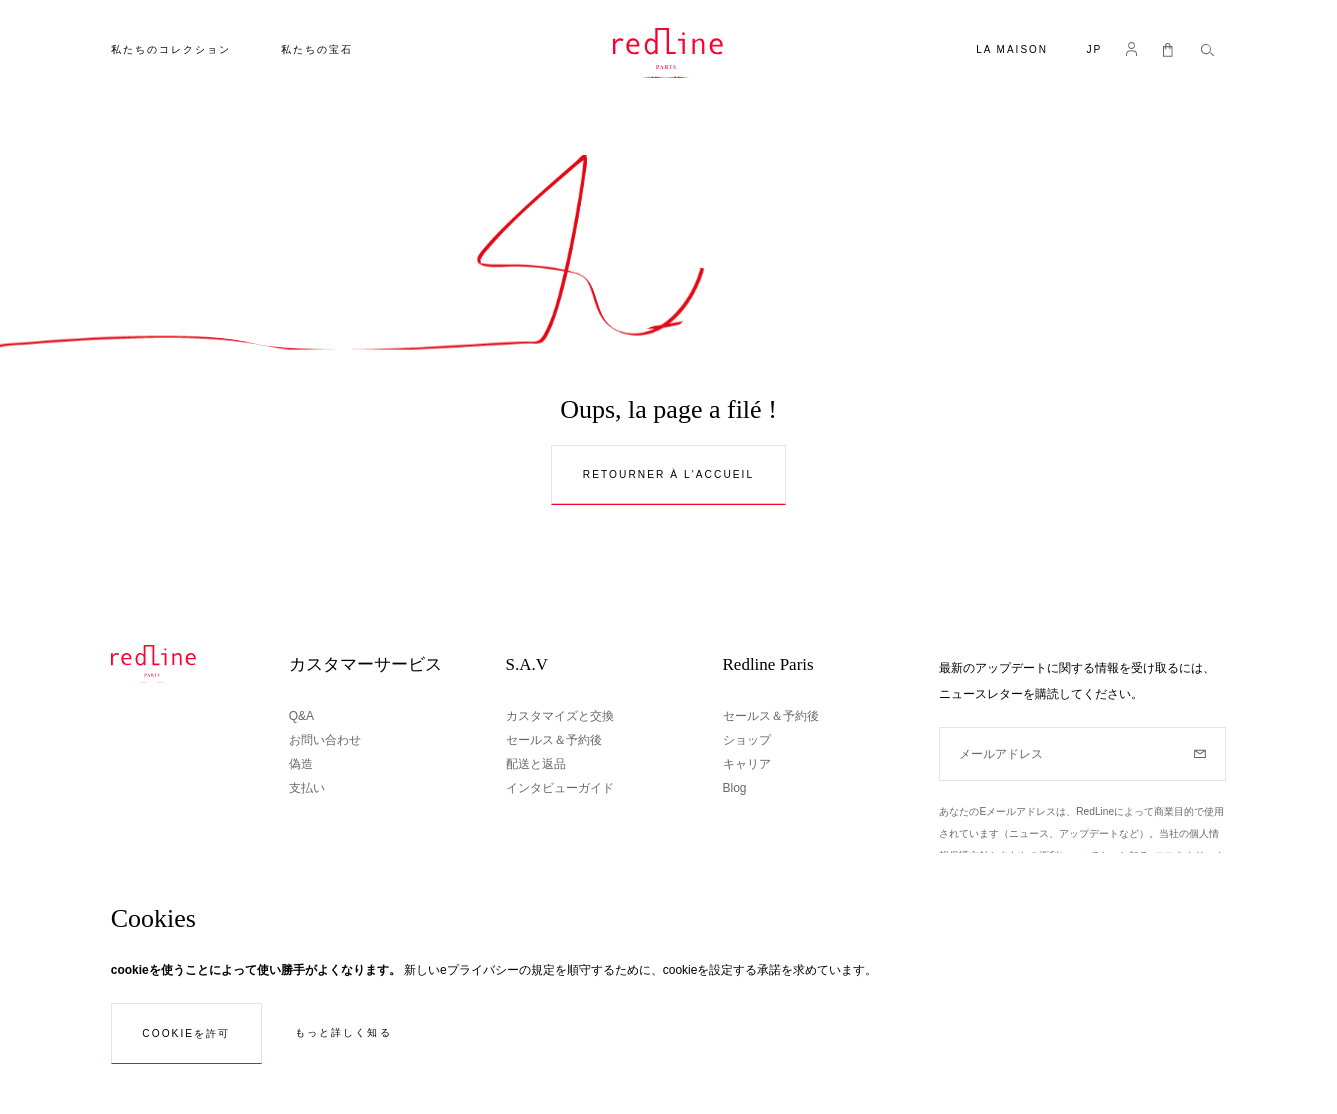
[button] (1094, 51)
